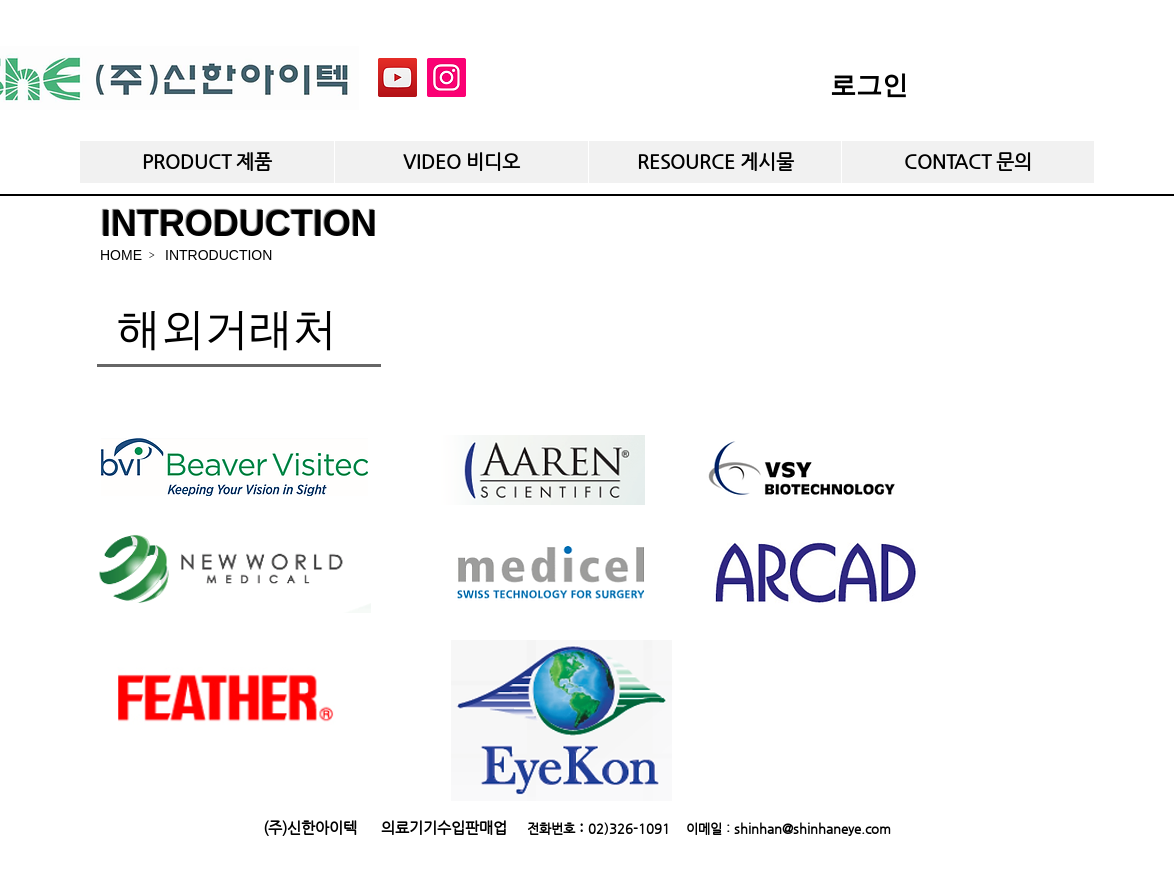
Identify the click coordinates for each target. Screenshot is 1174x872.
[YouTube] (397, 77)
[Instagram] (446, 77)
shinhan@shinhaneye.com (812, 828)
